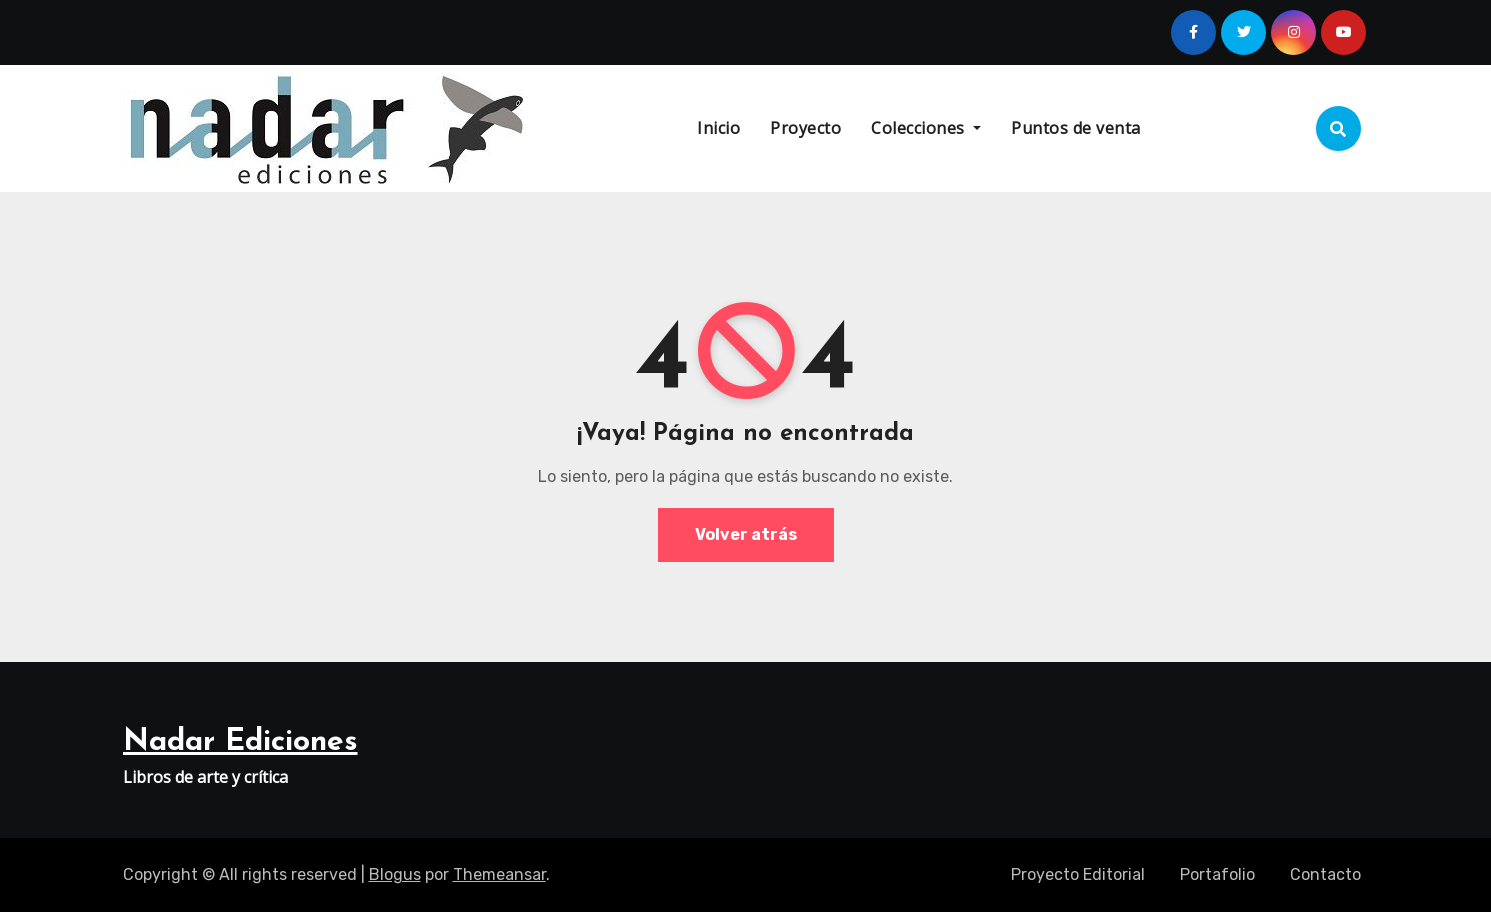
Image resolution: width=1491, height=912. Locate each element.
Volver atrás (746, 534)
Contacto (1325, 874)
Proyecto (805, 128)
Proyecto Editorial (1078, 874)
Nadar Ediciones (240, 742)
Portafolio (1217, 874)
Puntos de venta (1076, 128)
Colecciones (926, 128)
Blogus (395, 874)
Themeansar (499, 874)
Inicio (718, 128)
